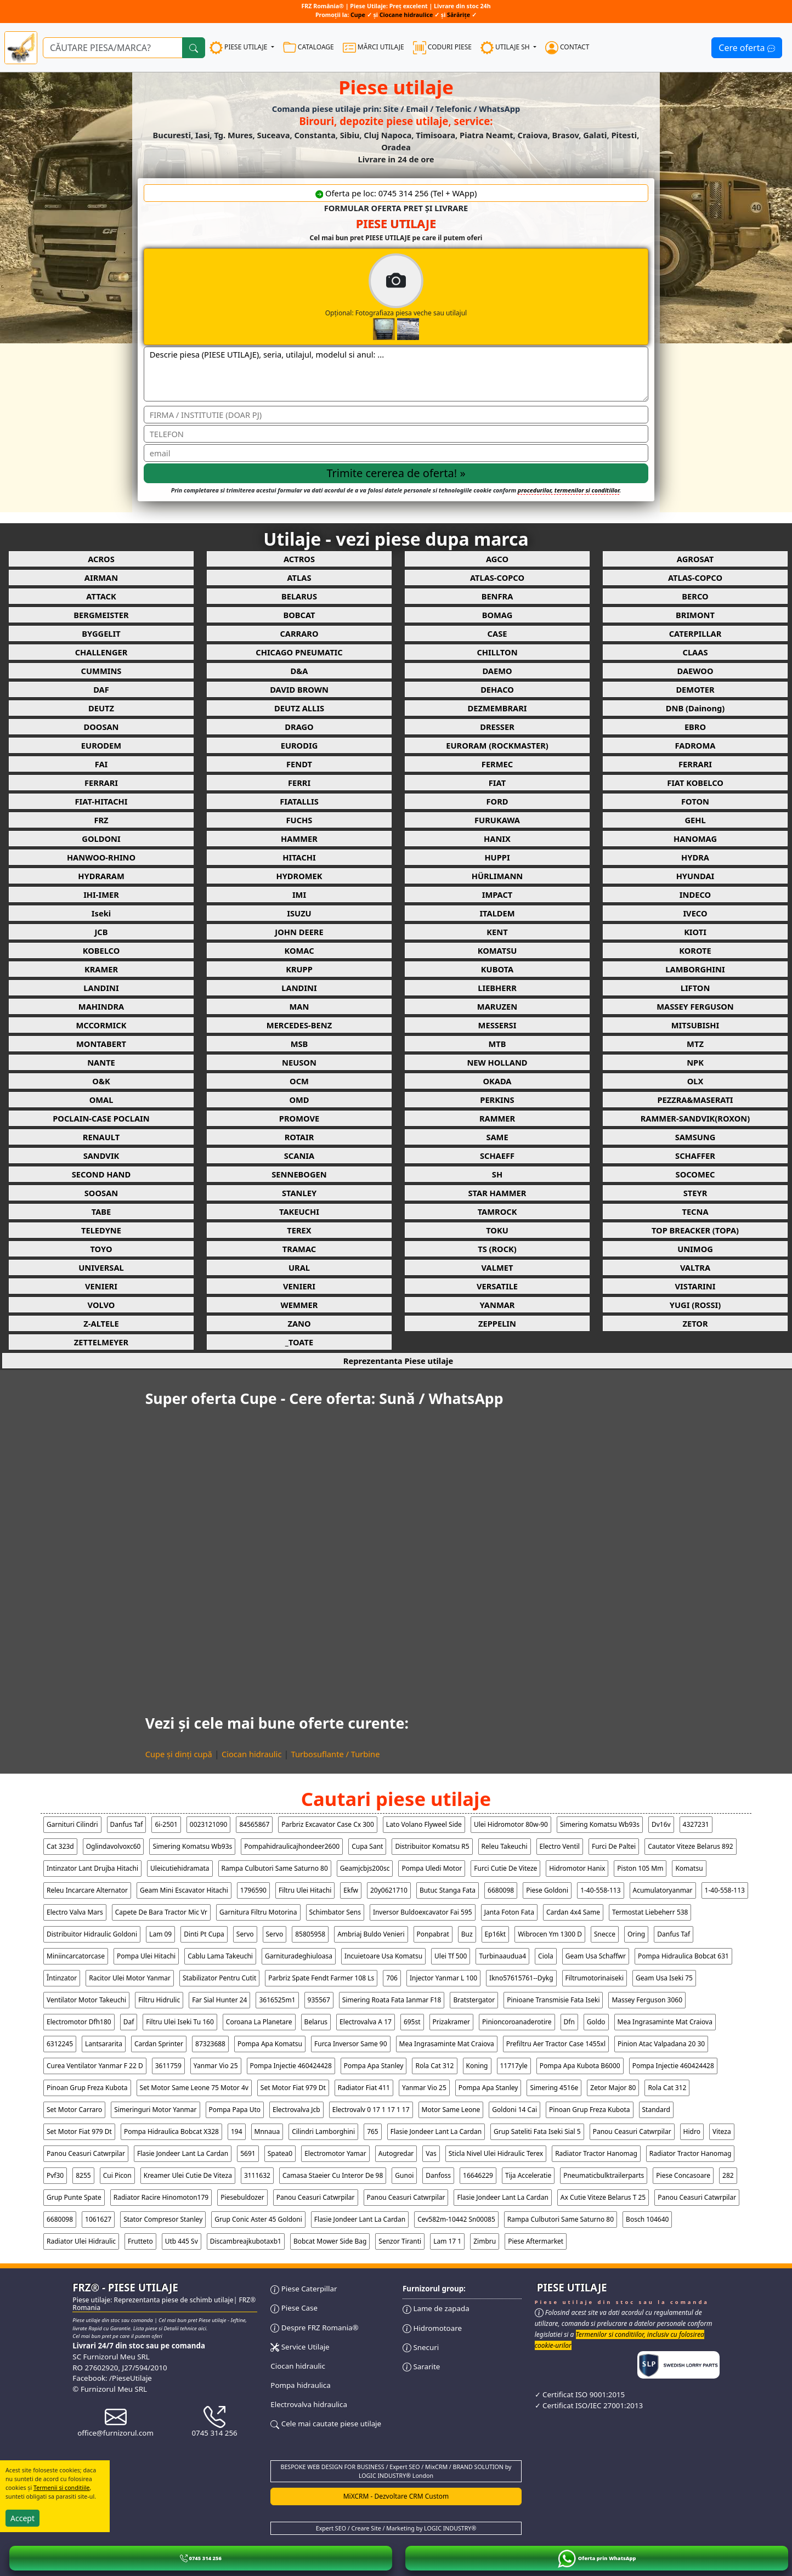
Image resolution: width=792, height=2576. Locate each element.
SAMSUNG (695, 1136)
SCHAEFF (497, 1155)
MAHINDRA (101, 1006)
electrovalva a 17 (366, 2021)
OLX (695, 1080)
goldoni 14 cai (514, 2109)
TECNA (695, 1211)
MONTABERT (101, 1043)
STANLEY (299, 1192)
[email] (396, 453)
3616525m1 (277, 2000)
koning (477, 2065)
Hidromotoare (432, 2328)
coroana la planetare (259, 2021)
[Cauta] (193, 47)
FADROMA (695, 745)
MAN (299, 1006)
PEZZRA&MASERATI (695, 1099)
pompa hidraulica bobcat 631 (683, 1956)
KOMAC (299, 950)
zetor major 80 (613, 2087)
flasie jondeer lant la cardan (436, 2131)
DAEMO (497, 670)
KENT (496, 931)
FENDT (299, 763)
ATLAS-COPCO (497, 577)
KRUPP (299, 969)
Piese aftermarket (535, 2241)
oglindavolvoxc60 (113, 1846)
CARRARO (299, 633)
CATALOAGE (308, 47)
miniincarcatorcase (76, 1956)
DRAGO (299, 726)
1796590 (253, 1890)
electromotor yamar (335, 2153)
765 (372, 2131)
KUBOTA (497, 969)
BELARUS (299, 596)
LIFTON (695, 987)
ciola (545, 1956)
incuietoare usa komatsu (383, 1956)
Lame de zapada (436, 2308)
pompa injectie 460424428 (291, 2065)
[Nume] (396, 414)
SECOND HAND (101, 1174)
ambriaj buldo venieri (370, 1934)
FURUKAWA (497, 819)
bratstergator (474, 2000)
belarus (316, 2021)
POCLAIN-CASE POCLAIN (101, 1118)
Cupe (358, 15)
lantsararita (103, 2043)
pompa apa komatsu (269, 2043)
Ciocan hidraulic (252, 1753)
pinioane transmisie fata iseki (553, 2000)
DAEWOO (695, 670)
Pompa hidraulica (300, 2385)
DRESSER (497, 726)
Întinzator (62, 1978)
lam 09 (160, 1934)
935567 (319, 2000)
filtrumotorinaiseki (594, 1978)
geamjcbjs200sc (365, 1868)
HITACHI (299, 857)
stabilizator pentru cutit (219, 1978)
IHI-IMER (101, 894)
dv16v (661, 1824)
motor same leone (451, 2109)
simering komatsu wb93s (600, 1824)
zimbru (484, 2241)
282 (728, 2175)
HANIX (497, 838)
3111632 (257, 2175)
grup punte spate (74, 2197)
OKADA (497, 1080)
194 (236, 2131)
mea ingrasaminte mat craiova (665, 2021)
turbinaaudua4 (502, 1956)
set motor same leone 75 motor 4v (194, 2087)
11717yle (514, 2065)
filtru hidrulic (159, 2000)
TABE (101, 1211)
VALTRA (695, 1267)
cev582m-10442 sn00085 (456, 2219)
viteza (721, 2131)
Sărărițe (458, 15)
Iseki (101, 913)
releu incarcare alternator (87, 1890)
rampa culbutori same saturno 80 (275, 1868)
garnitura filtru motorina (258, 1912)
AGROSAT (695, 558)
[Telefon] (396, 434)
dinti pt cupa (204, 1934)
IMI (299, 894)
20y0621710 (389, 1890)
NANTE (101, 1062)
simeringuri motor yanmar (155, 2109)
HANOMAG (695, 838)
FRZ (101, 819)
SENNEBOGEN (298, 1174)
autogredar (396, 2153)
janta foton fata (509, 1912)
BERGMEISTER (100, 614)
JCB (101, 931)
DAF (101, 689)
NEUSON (299, 1062)
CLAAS (695, 652)
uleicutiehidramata (179, 1868)
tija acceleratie (528, 2175)
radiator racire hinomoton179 (161, 2197)
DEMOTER (695, 689)
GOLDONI (101, 838)
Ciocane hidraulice (406, 15)
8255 (83, 2175)
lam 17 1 (447, 2241)
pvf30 (55, 2175)
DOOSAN (100, 726)
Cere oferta (747, 48)
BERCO (695, 596)
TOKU (497, 1230)
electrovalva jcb (296, 2109)
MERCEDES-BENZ (299, 1025)
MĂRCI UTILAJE (373, 47)
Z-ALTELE (100, 1323)
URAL (299, 1267)
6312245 (60, 2043)
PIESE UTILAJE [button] (239, 47)
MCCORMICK (101, 1025)
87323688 (210, 2043)
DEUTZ (101, 708)
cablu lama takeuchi (220, 1956)
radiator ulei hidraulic (81, 2241)
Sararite (421, 2366)
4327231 (696, 1824)
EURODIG (299, 745)
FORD (497, 801)
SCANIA (299, 1155)
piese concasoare (683, 2175)
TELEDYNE (101, 1230)
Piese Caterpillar (303, 2289)
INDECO (695, 894)
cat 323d (60, 1846)
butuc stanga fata (448, 1890)
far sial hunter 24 (219, 2000)
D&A (299, 670)
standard (656, 2109)
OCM (299, 1080)
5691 (247, 2153)
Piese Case (294, 2308)
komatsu (689, 1868)
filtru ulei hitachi (305, 1890)
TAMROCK (497, 1211)
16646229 (478, 2175)
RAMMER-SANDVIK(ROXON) (695, 1118)
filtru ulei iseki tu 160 (180, 2021)
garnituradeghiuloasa (298, 1956)
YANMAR (497, 1304)
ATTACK (101, 596)
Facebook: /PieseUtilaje (112, 2378)
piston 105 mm (640, 1868)
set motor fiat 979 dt (293, 2087)
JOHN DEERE (299, 931)
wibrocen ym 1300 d (550, 1934)
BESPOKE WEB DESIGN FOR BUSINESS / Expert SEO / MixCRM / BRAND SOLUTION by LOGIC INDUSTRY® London (395, 2471)
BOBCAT (299, 614)
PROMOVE (299, 1118)
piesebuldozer (242, 2197)
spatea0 (280, 2153)
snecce (604, 1934)
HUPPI (497, 857)
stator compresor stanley (162, 2219)
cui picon (117, 2175)
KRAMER (101, 969)
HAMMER (299, 838)
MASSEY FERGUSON (695, 1006)
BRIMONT (695, 614)
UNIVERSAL (100, 1267)
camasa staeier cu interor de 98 (332, 2175)
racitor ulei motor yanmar (130, 1978)
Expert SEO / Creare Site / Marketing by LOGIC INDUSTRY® (396, 2528)
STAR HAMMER (497, 1192)
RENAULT (101, 1136)
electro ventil (560, 1846)
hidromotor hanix (577, 1868)
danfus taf (126, 1824)
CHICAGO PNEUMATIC (299, 652)
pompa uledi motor (431, 1868)
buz (467, 1934)
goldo (596, 2021)
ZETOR (695, 1323)
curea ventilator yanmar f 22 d (95, 2065)
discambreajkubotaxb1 (245, 2241)
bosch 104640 (647, 2219)
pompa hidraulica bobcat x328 (171, 2131)
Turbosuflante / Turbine (335, 1753)
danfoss (438, 2175)
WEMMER (299, 1304)
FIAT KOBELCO (695, 782)
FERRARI (695, 763)
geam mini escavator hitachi (184, 1890)
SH (497, 1174)
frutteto (140, 2241)
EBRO (695, 726)
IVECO (695, 913)
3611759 (168, 2065)
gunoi (404, 2175)
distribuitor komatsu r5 (432, 1846)
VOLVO (101, 1304)
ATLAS (299, 577)
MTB (497, 1043)
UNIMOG (695, 1248)
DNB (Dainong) (695, 708)
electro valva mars (75, 1912)
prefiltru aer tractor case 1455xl (556, 2043)
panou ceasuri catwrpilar (632, 2131)
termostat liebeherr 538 (650, 1912)
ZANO (298, 1323)
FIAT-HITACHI (101, 801)
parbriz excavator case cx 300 (327, 1824)
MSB (299, 1043)
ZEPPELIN (497, 1323)
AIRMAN (101, 577)
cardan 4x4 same (573, 1912)
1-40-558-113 (600, 1890)
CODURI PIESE (442, 47)
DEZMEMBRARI (497, 708)
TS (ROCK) (497, 1248)
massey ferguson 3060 (647, 2000)
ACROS (101, 558)
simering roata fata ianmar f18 (392, 2000)
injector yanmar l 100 (443, 1978)
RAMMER (497, 1118)
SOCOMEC (695, 1174)
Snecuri (421, 2347)
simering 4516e (554, 2087)
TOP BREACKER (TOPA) (695, 1230)
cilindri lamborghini (323, 2131)
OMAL (101, 1099)
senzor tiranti (399, 2241)
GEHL (694, 819)
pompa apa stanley (374, 2065)
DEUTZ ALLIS (299, 708)
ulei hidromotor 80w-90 (511, 1824)
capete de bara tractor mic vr (161, 1912)
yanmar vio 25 (216, 2065)
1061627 (98, 2219)
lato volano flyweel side (424, 1824)
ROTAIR (299, 1136)
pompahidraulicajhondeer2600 (292, 1846)
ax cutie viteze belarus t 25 (603, 2197)
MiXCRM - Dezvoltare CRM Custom (396, 2496)
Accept (22, 2518)
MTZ (695, 1043)
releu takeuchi (505, 1846)
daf (128, 2021)
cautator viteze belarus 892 (690, 1846)
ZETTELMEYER (101, 1342)
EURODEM (101, 745)
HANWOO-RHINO (101, 857)
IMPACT (497, 894)
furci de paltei (614, 1846)
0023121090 (209, 1824)
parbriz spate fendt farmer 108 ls (321, 1978)
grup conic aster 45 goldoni (258, 2219)
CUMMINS (101, 670)
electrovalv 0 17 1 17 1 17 (371, 2109)
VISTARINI (695, 1286)
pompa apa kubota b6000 (580, 2065)
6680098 (501, 1890)
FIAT (497, 782)
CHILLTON (497, 652)
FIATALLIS (299, 801)
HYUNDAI (695, 875)
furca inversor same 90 (350, 2043)
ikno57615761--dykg (521, 1978)
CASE (497, 633)
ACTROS (299, 558)
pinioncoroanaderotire (516, 2021)
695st (412, 2021)
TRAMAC (299, 1248)
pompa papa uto (235, 2109)
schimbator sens (335, 1912)
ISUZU (299, 913)
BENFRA (497, 596)
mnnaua (267, 2131)
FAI (101, 763)
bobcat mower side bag (329, 2241)
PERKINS (497, 1099)
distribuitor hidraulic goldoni (92, 1934)
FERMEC (497, 763)
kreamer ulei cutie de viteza (188, 2175)
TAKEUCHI (299, 1211)
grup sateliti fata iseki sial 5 (537, 2131)
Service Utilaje (299, 2347)
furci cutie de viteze (505, 1868)
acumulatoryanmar (663, 1890)
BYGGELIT (101, 633)
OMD (299, 1099)
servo (245, 1934)
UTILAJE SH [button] (505, 47)
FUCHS (299, 819)
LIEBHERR (497, 987)
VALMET (497, 1267)
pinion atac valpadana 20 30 (661, 2043)
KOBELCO (101, 950)
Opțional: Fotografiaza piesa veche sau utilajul (441, 296)
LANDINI (100, 987)
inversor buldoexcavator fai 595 (422, 1912)
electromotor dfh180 (79, 2021)
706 (392, 1978)
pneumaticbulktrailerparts (603, 2175)
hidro (691, 2131)
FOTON (695, 801)
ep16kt (495, 1934)
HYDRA (695, 857)
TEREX (299, 1230)
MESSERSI (497, 1025)
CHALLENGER (101, 652)
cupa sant (367, 1846)
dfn (569, 2021)
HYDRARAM (101, 875)
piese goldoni (547, 1890)
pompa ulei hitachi (146, 1956)
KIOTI (695, 931)
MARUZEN (497, 1006)
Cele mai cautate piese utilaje (325, 2423)
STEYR (695, 1192)
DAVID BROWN (299, 689)
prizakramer (452, 2021)
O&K (101, 1080)
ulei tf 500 (450, 1956)
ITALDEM (496, 913)
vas (431, 2153)
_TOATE (299, 1342)
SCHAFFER (695, 1155)
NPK (695, 1062)
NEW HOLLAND (497, 1062)
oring (636, 1934)
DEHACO (497, 689)
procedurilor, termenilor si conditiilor (568, 490)
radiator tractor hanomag (596, 2153)
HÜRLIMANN (497, 875)
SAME (497, 1136)
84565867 (254, 1824)
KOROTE (695, 950)
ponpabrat (433, 1934)
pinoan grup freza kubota (87, 2087)
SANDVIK (101, 1155)
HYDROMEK (299, 875)
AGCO (497, 558)
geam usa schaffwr (595, 1956)
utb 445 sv (181, 2241)
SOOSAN (101, 1192)
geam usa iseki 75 (664, 1978)
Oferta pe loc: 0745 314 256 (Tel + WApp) (396, 193)
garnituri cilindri (72, 1824)
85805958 (310, 1934)
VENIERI (101, 1286)
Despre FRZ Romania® (314, 2327)
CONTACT (567, 47)
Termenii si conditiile (61, 2488)
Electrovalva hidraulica (308, 2404)
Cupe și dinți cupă (178, 1753)
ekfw (350, 1890)
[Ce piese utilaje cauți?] (113, 47)
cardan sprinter (158, 2043)
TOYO (101, 1248)
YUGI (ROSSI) (695, 1304)
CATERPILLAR (695, 633)
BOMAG (497, 614)
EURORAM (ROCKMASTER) (497, 745)
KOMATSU (497, 950)
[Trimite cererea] (396, 473)
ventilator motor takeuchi (86, 2000)
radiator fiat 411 (364, 2087)
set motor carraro (74, 2109)
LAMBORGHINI (695, 969)
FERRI (299, 782)
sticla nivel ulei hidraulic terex (496, 2153)
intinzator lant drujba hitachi (92, 1868)
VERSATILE (497, 1286)
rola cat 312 (434, 2065)
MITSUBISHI (695, 1025)
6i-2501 (166, 1824)
